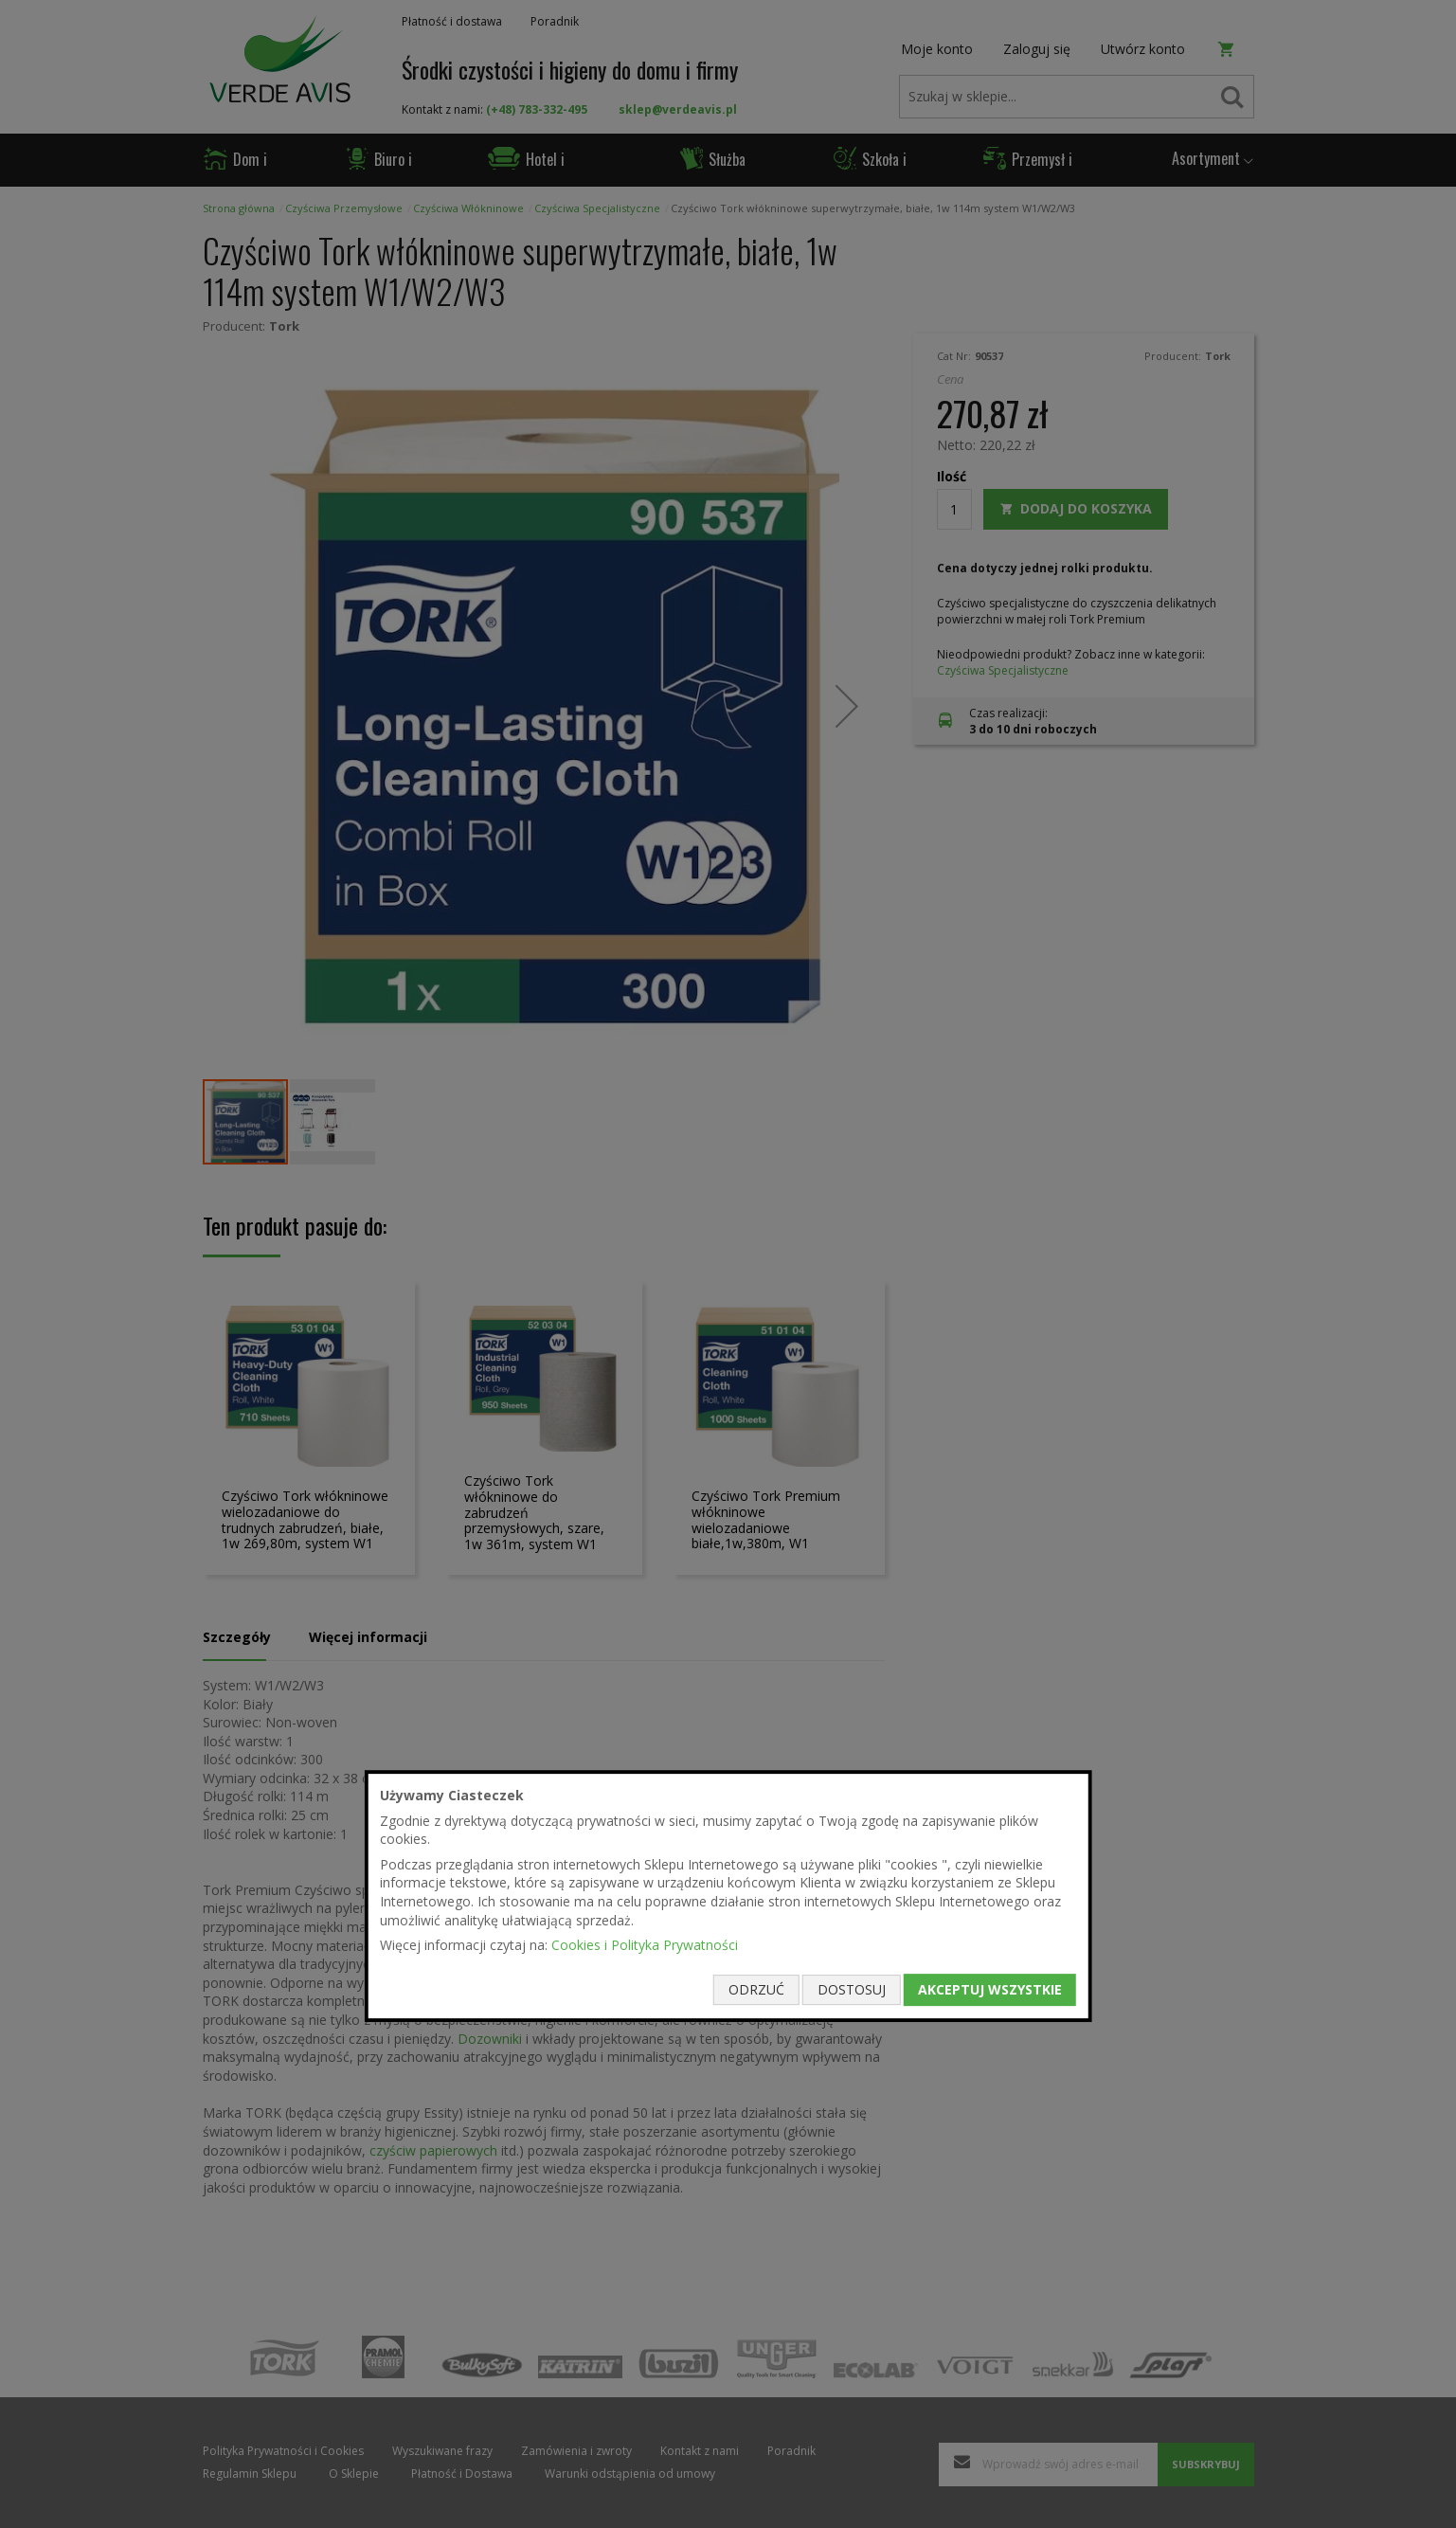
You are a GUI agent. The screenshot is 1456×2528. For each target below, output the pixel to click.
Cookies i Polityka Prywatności (644, 1945)
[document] (728, 1896)
